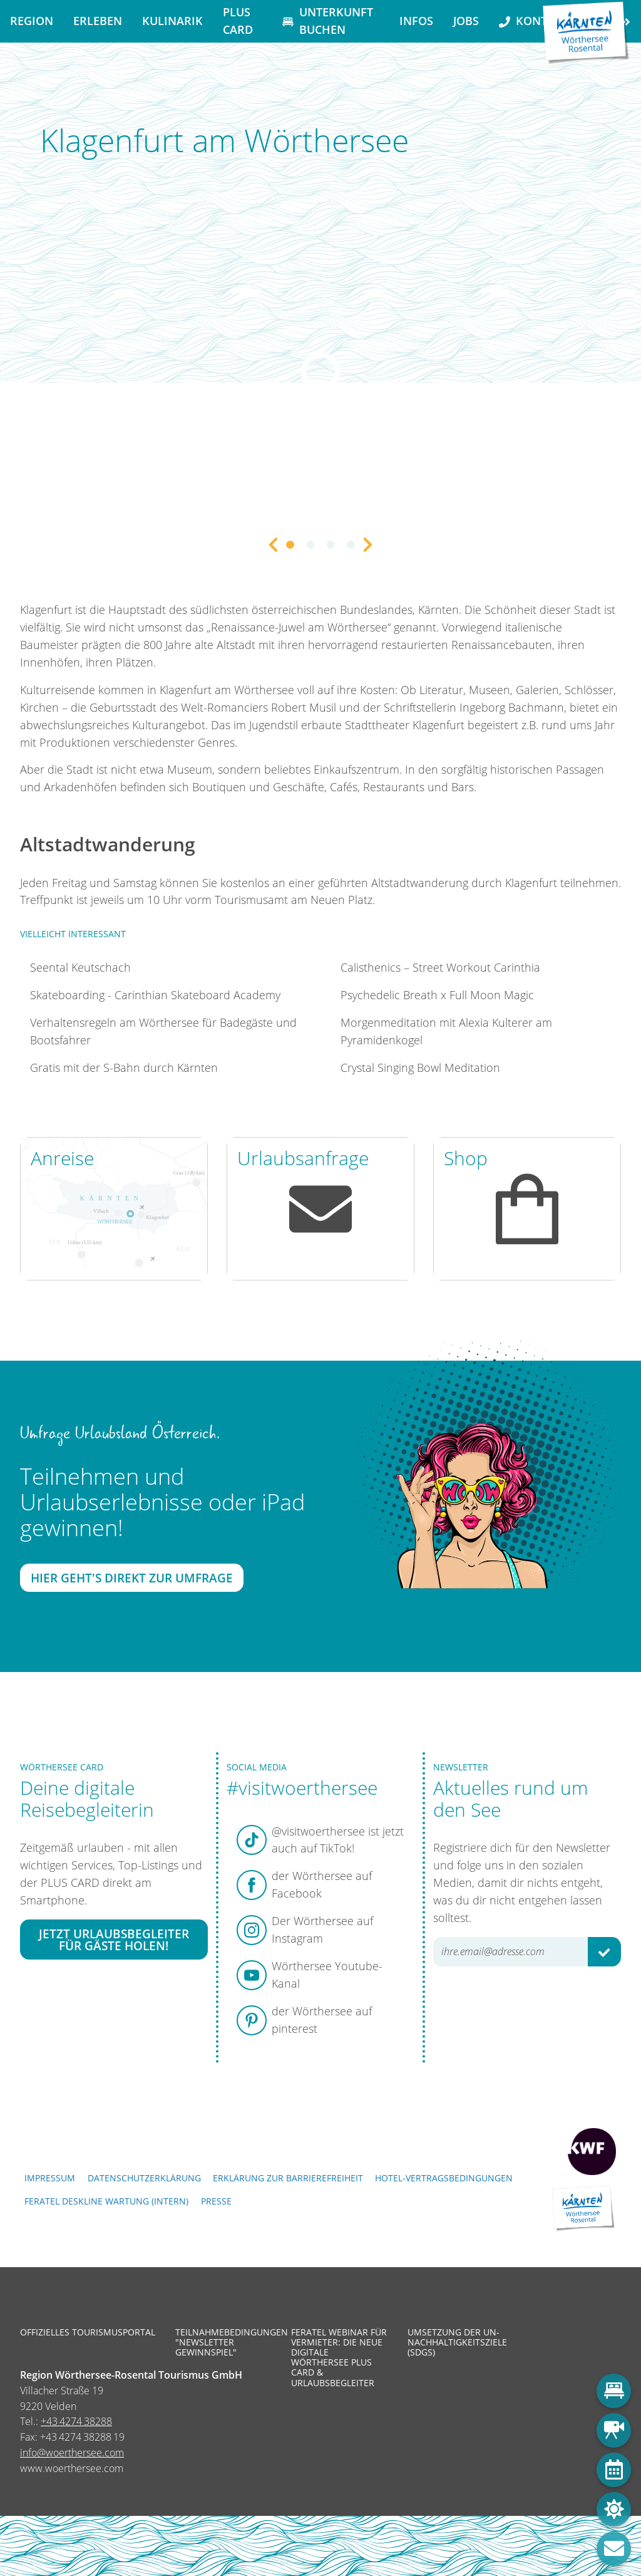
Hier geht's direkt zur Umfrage (132, 1577)
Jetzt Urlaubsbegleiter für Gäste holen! (114, 1939)
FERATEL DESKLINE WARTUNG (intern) (106, 2201)
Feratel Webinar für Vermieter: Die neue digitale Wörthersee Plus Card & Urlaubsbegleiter (339, 2357)
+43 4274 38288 (76, 2421)
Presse (216, 2201)
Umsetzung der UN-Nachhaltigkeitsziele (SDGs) (456, 2342)
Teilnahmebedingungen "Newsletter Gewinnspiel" (224, 2342)
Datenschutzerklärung (144, 2178)
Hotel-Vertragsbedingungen (444, 2178)
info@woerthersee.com (72, 2452)
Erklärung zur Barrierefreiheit (288, 2178)
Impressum (49, 2178)
